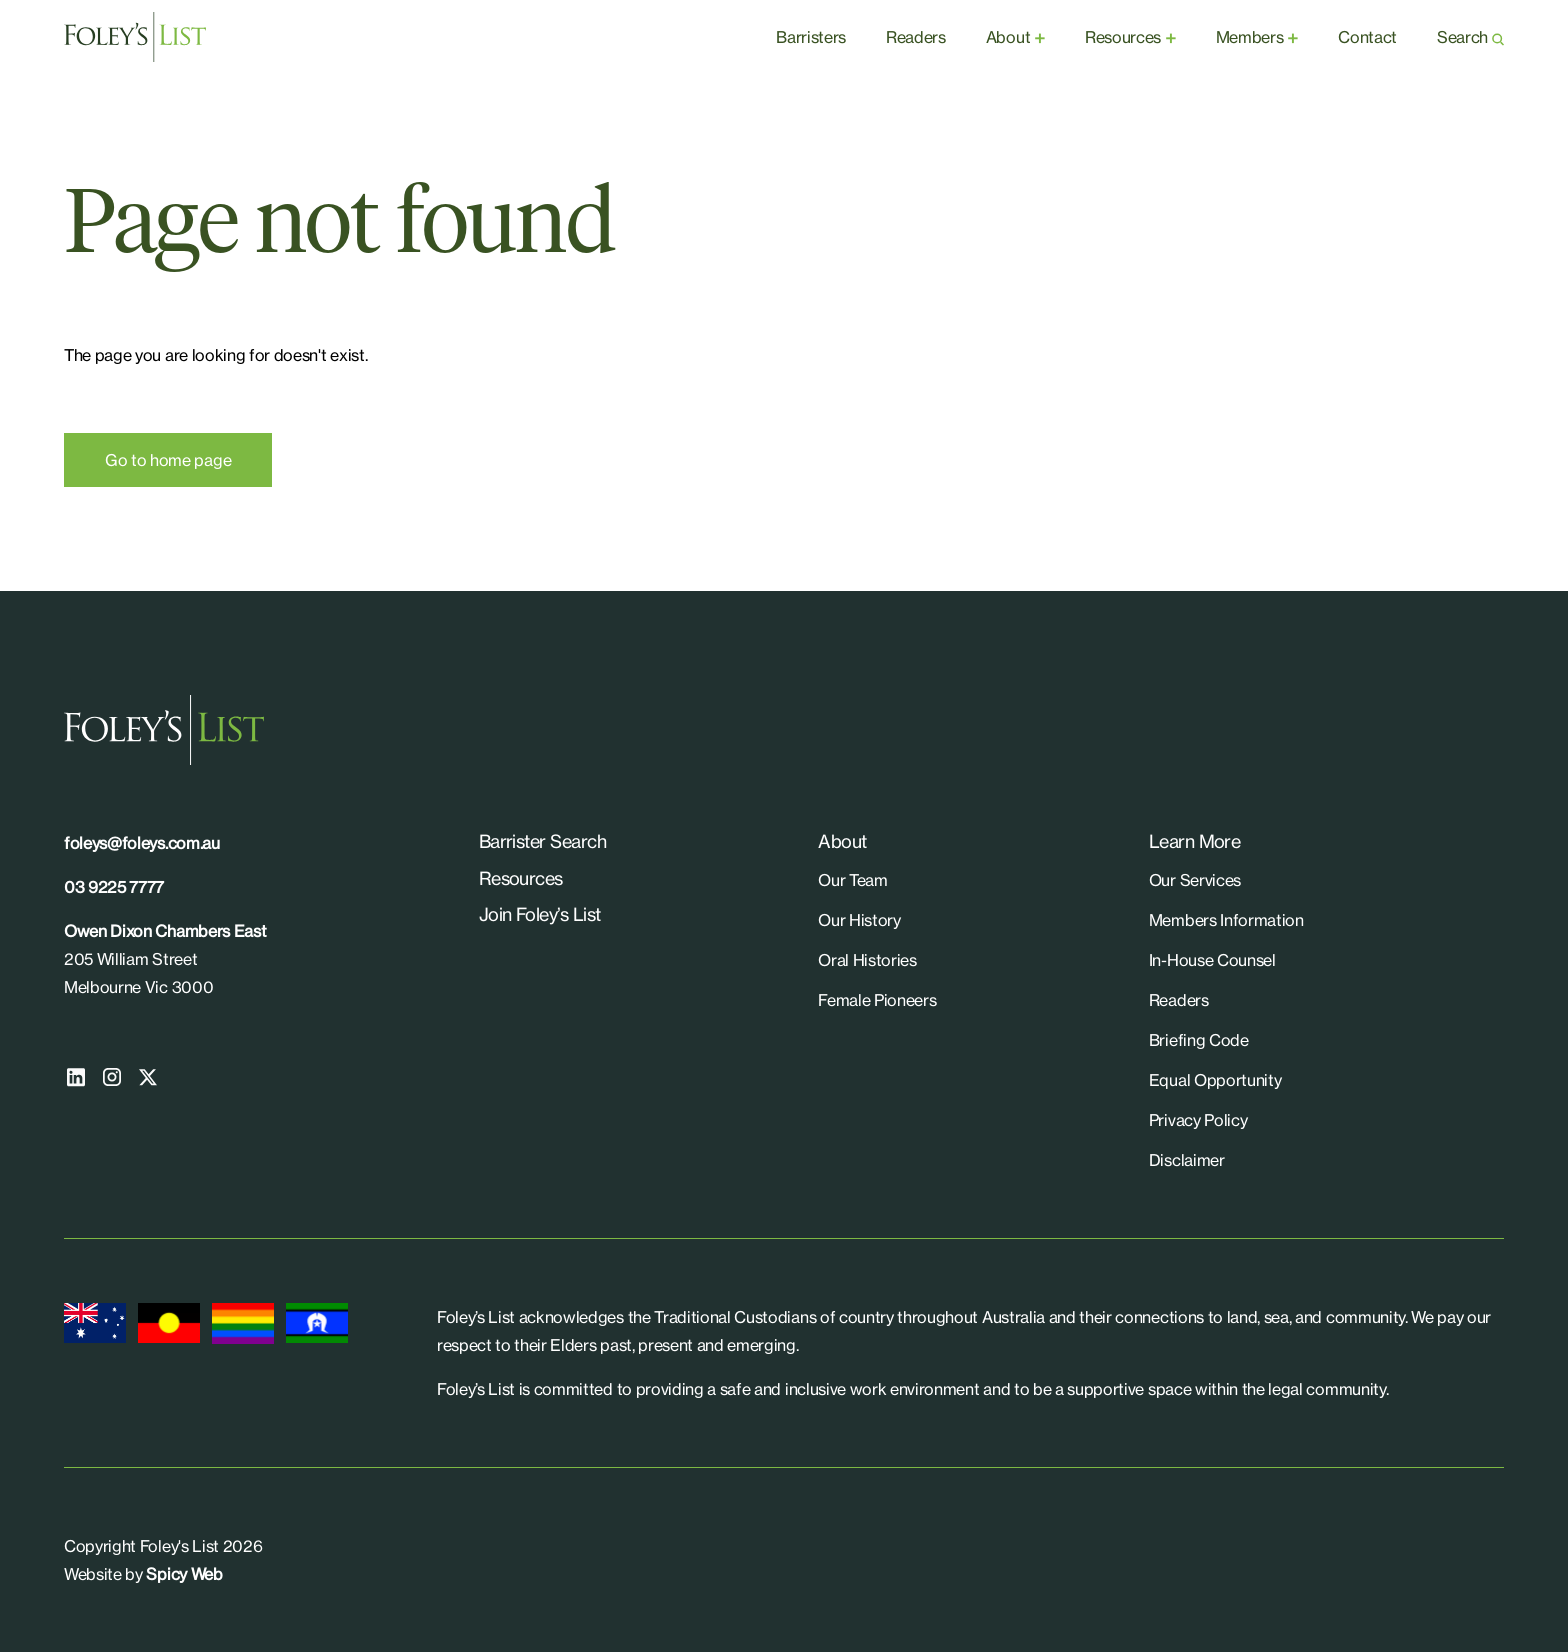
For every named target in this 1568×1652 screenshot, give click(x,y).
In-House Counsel (1212, 960)
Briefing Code (1199, 1040)
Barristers (811, 37)
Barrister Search (542, 841)
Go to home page (168, 460)
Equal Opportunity (1215, 1080)
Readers (916, 37)
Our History (859, 920)
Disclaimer (1187, 1160)
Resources (1123, 37)
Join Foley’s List (540, 914)
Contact (1367, 37)
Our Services (1195, 880)
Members (1250, 37)
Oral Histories (867, 960)
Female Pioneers (877, 1000)
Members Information (1226, 920)
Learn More (1195, 841)
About (1008, 37)
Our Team (852, 880)
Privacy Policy (1198, 1120)
